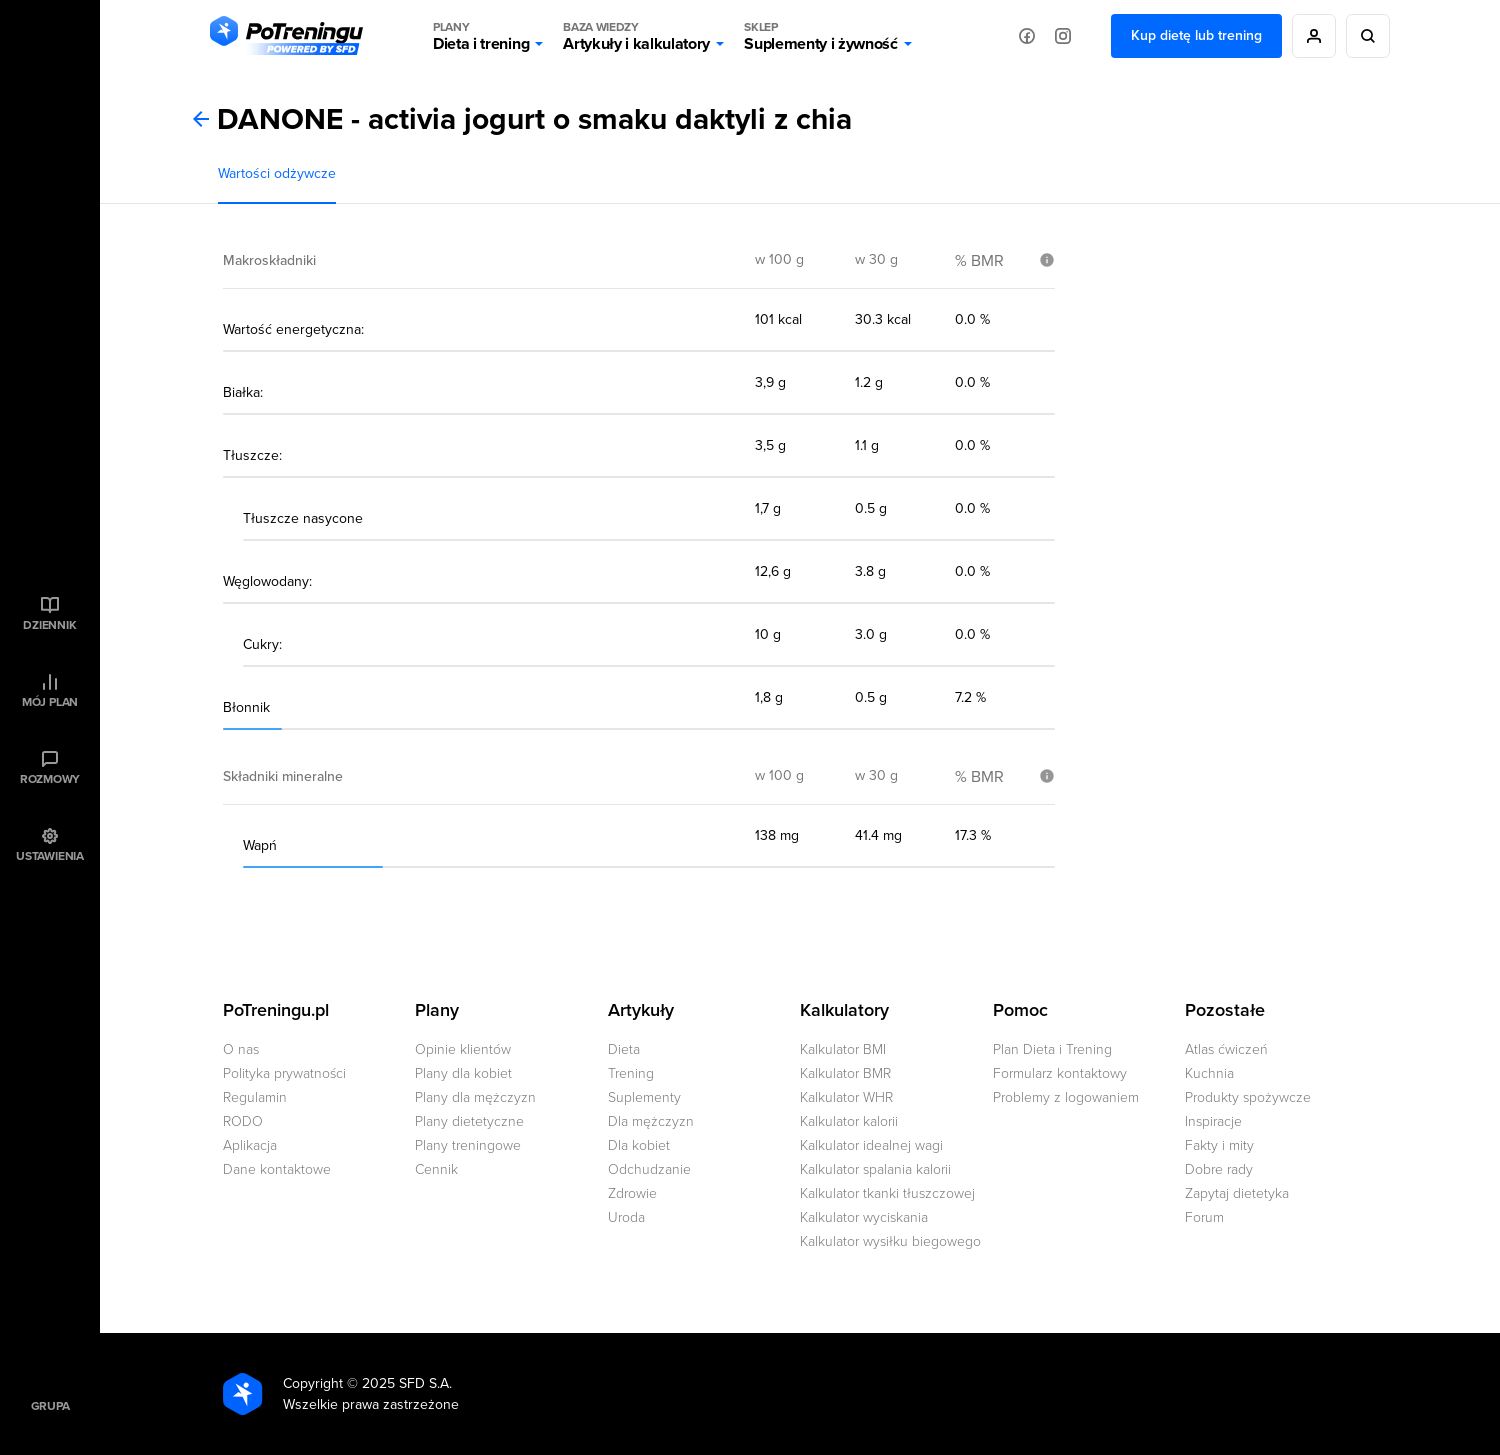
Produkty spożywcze (1248, 1097)
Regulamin (255, 1097)
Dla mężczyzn (651, 1121)
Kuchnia (1209, 1073)
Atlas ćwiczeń (1226, 1049)
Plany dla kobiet (463, 1073)
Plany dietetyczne (469, 1121)
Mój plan (50, 702)
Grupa (50, 1406)
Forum (1204, 1217)
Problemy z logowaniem (1066, 1097)
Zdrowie (632, 1193)
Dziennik (49, 625)
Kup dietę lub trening (1196, 35)
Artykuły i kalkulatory (636, 36)
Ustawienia (50, 856)
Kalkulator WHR (846, 1097)
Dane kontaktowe (277, 1169)
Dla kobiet (639, 1145)
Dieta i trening (481, 36)
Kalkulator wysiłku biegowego (890, 1241)
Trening (631, 1073)
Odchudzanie (649, 1169)
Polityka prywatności (284, 1073)
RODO (243, 1121)
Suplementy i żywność (821, 36)
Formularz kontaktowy (1060, 1073)
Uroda (626, 1217)
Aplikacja (250, 1145)
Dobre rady (1219, 1169)
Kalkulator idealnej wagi (871, 1145)
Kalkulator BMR (845, 1073)
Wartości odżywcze (277, 173)
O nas (241, 1049)
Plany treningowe (468, 1145)
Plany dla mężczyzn (475, 1097)
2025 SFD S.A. (407, 1383)
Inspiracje (1213, 1121)
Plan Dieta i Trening (1052, 1049)
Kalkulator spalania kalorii (875, 1169)
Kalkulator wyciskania (864, 1217)
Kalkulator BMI (843, 1049)
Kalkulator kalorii (849, 1121)
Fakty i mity (1219, 1145)
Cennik (436, 1169)
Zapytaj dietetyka (1237, 1193)
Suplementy (644, 1097)
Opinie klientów (463, 1049)
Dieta (624, 1049)
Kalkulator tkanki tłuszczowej (887, 1193)
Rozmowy (50, 779)
